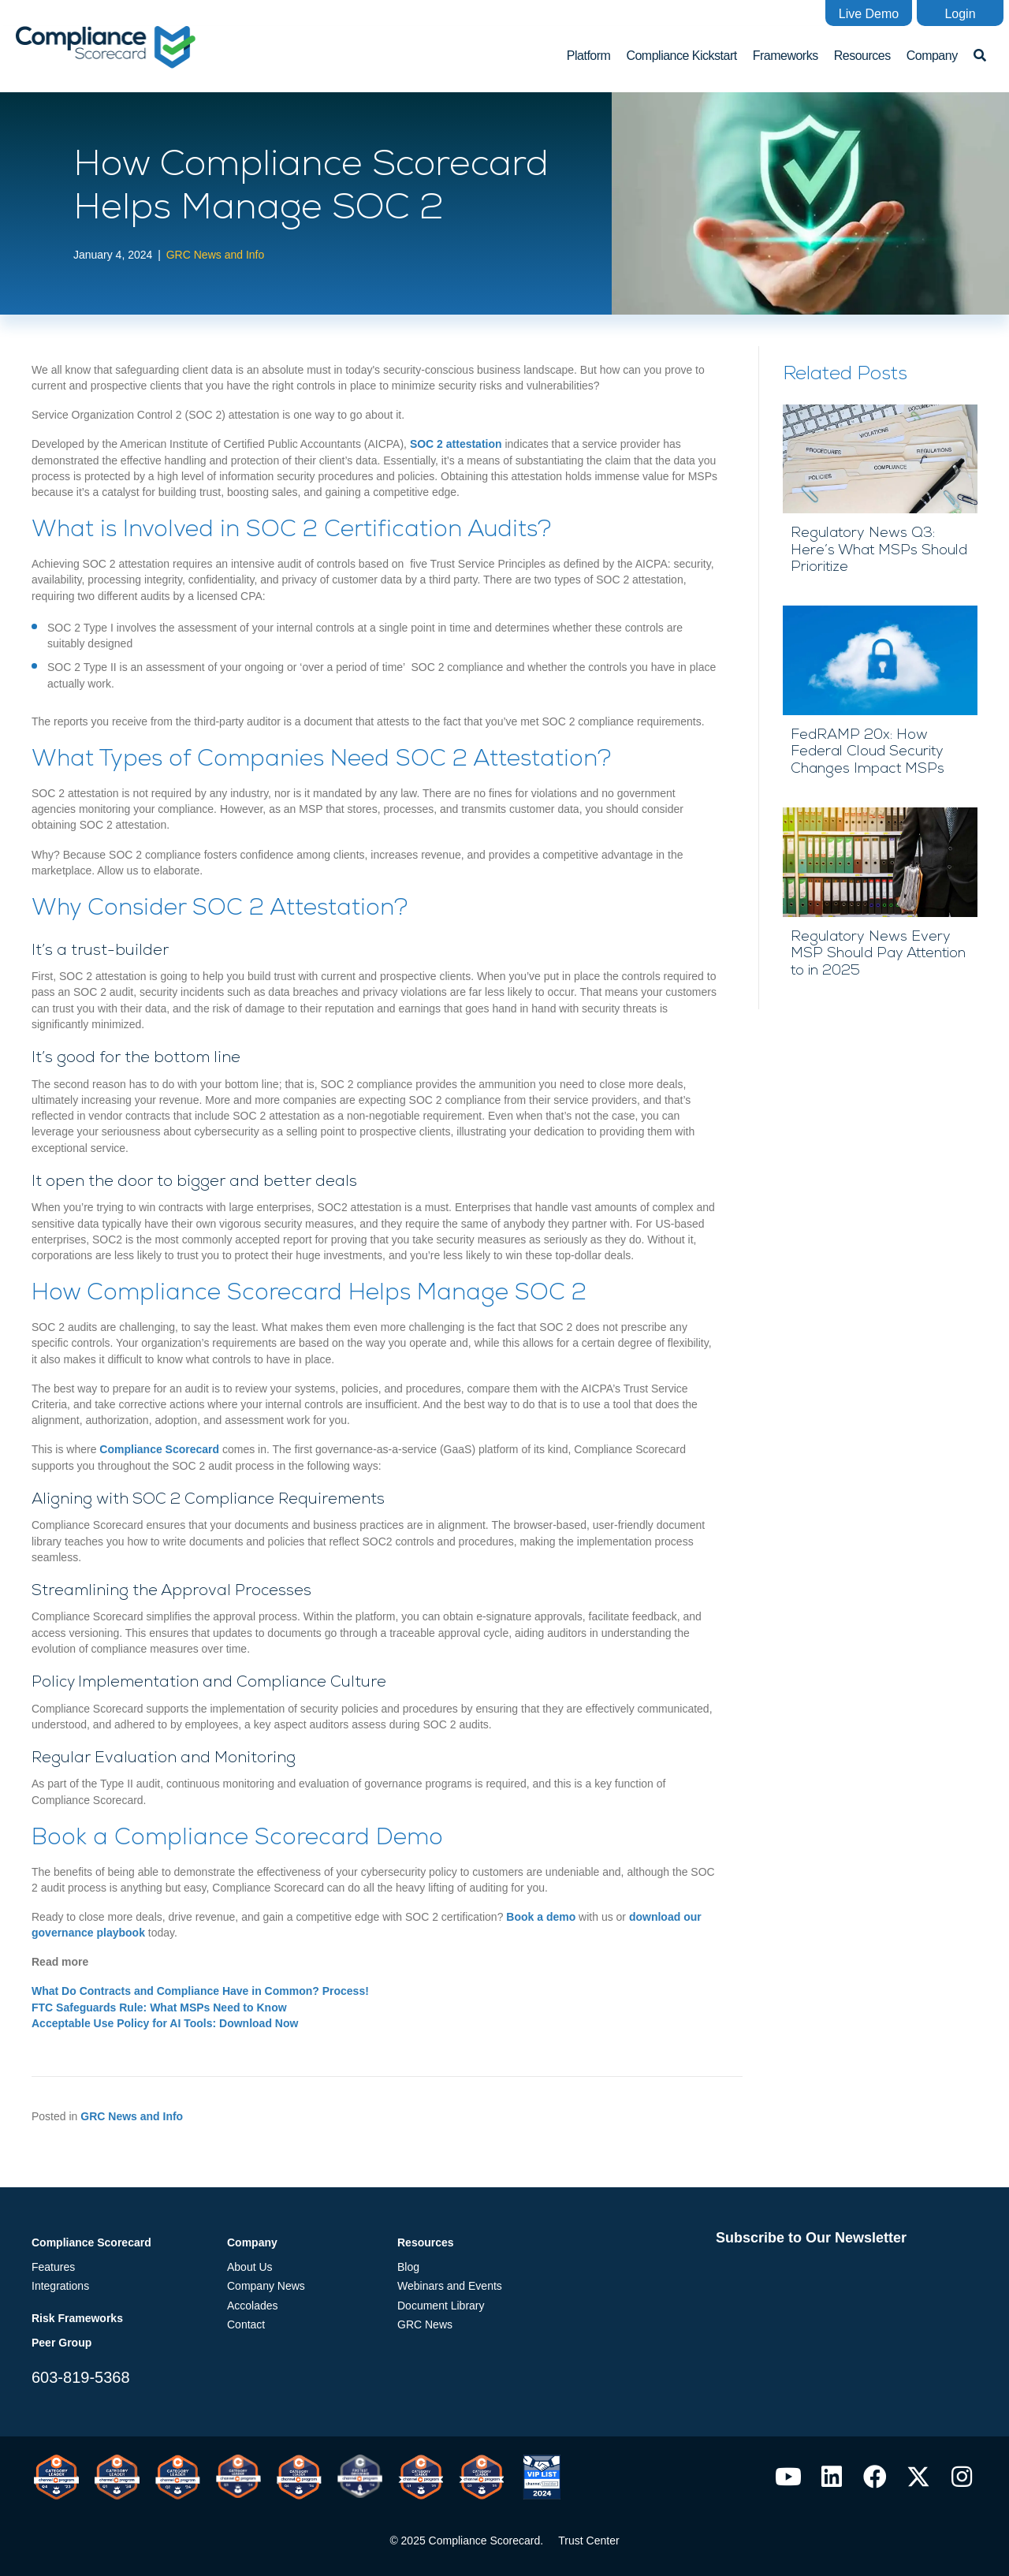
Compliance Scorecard (159, 1449)
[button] (868, 13)
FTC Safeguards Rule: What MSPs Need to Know (159, 2007)
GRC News (424, 2324)
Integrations (60, 2286)
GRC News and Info (215, 254)
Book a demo (540, 1917)
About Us (250, 2267)
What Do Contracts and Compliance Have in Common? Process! (200, 1991)
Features (53, 2267)
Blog (408, 2267)
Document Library (441, 2305)
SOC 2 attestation (456, 444)
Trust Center (588, 2540)
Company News (266, 2286)
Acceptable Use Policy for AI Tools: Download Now (165, 2023)
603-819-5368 (81, 2377)
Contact (246, 2324)
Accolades (252, 2305)
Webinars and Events (449, 2286)
